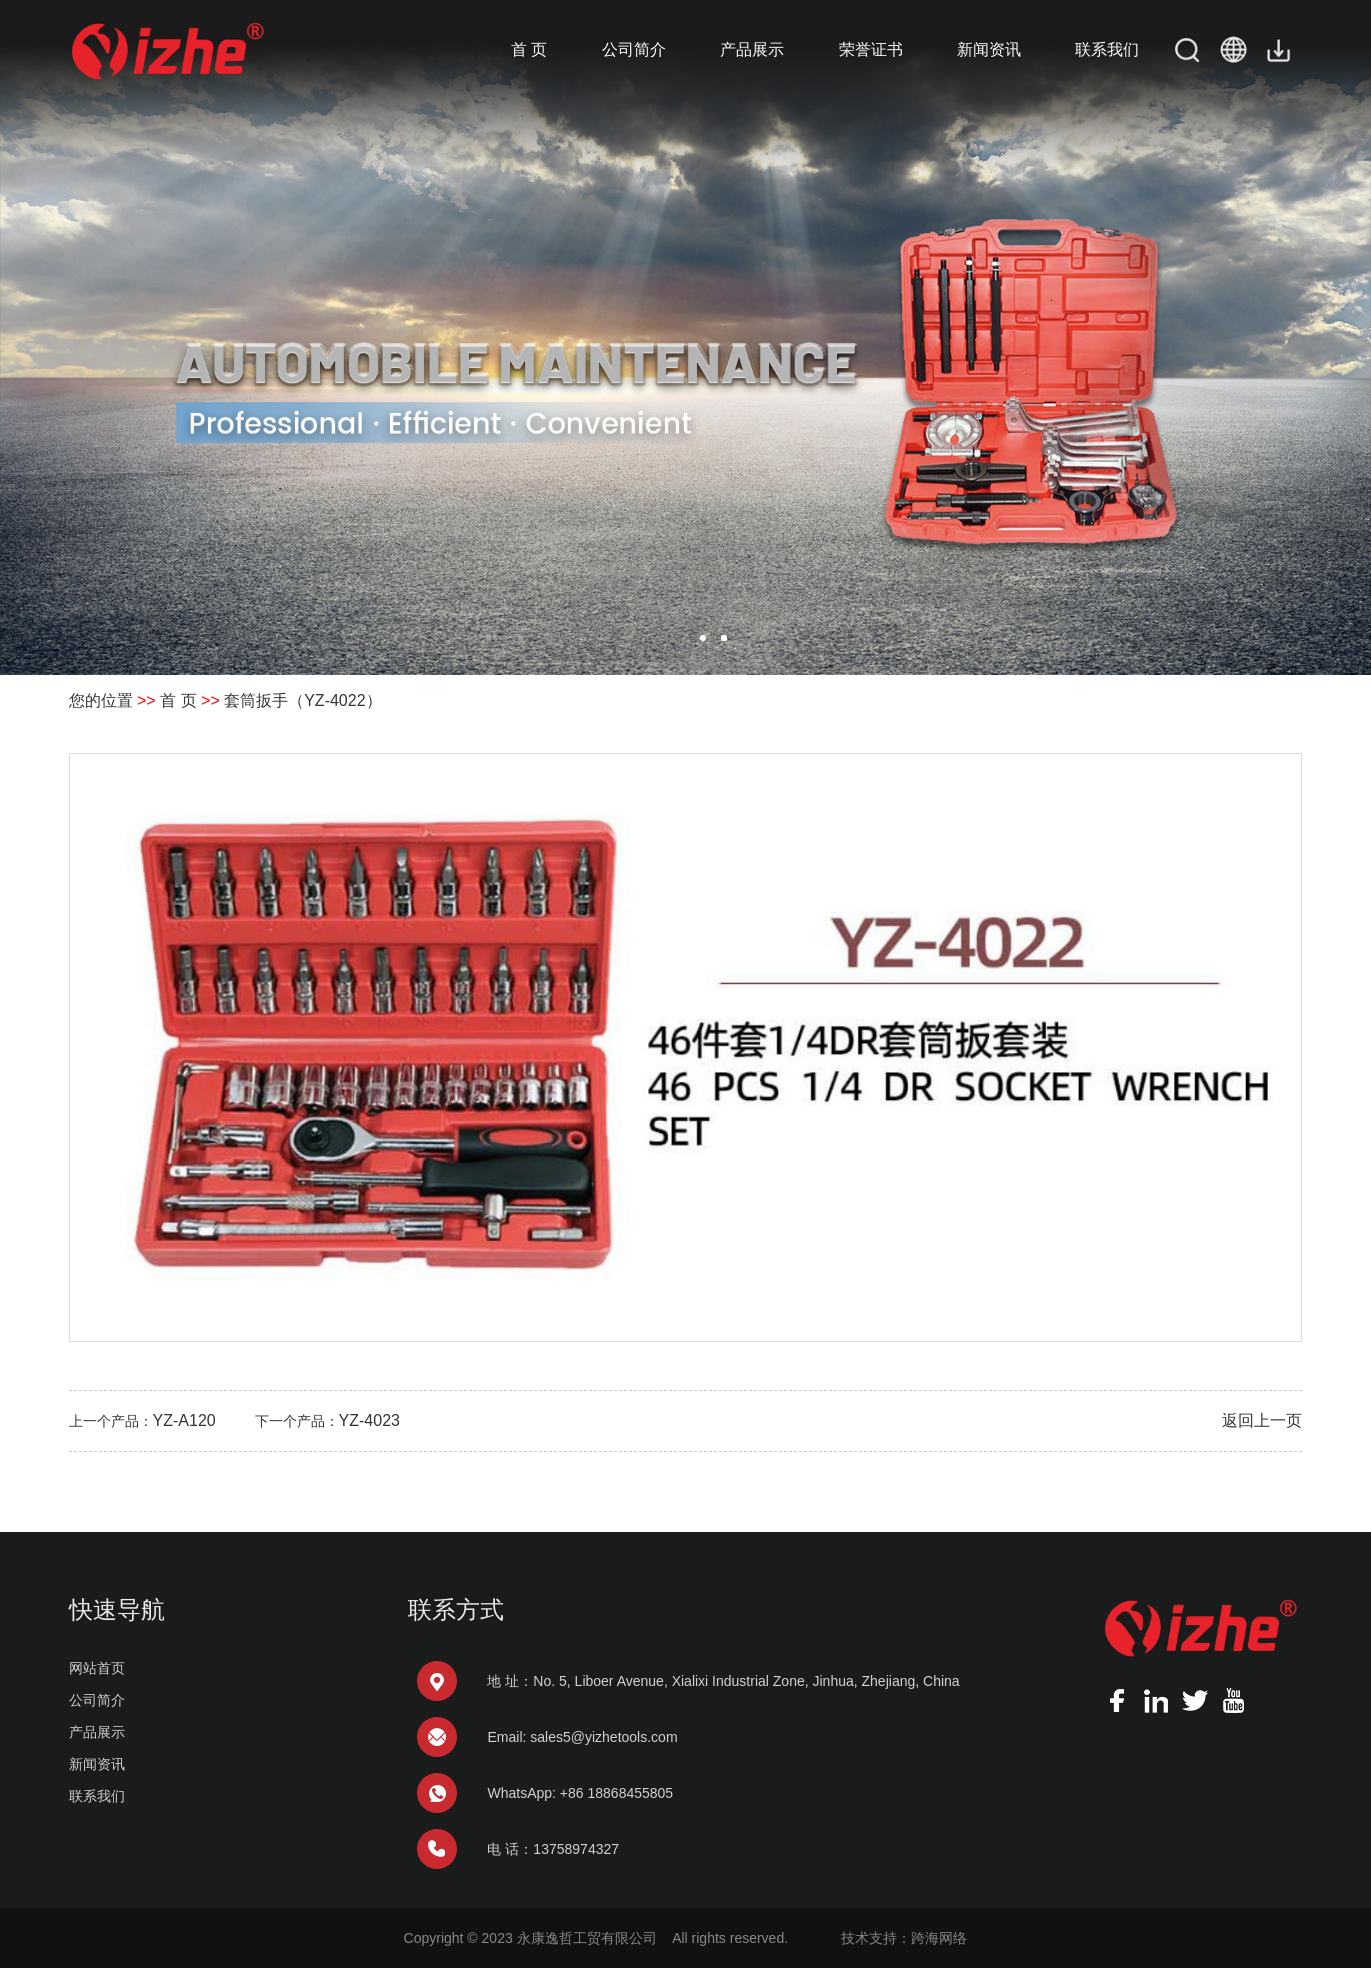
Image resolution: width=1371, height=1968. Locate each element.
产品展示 (752, 49)
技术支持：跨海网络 (904, 1938)
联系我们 (1107, 49)
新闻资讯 (989, 49)
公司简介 (634, 49)
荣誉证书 (871, 49)
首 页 (529, 49)
